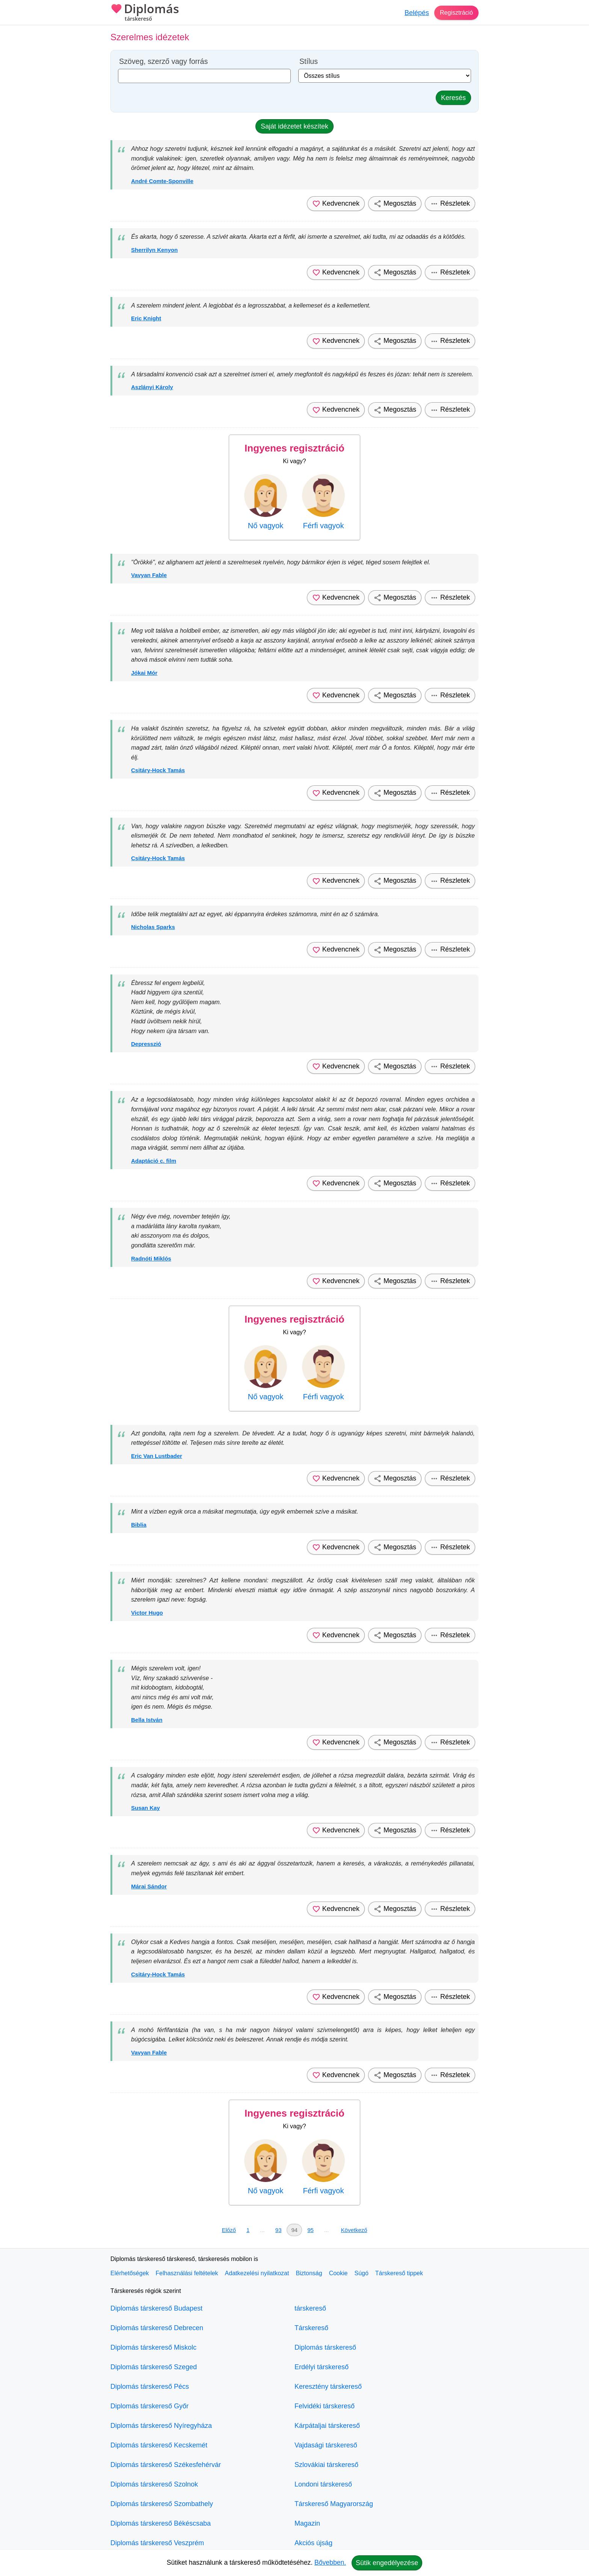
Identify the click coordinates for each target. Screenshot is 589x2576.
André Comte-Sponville (162, 181)
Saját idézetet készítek (294, 126)
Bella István (146, 1720)
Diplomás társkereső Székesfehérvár (165, 2464)
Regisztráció (454, 13)
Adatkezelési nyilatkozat (257, 2273)
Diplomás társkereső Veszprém (157, 2543)
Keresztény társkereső (328, 2386)
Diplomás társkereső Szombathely (161, 2504)
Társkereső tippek (399, 2273)
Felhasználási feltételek (187, 2273)
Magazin (307, 2523)
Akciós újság (313, 2543)
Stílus (308, 61)
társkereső (310, 2308)
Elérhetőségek (129, 2273)
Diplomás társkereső (325, 2347)
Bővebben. (330, 2562)
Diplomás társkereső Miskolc (153, 2347)
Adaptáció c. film (153, 1161)
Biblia (138, 1524)
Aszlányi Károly (152, 387)
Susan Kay (145, 1808)
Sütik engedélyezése (387, 2563)
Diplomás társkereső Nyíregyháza (161, 2425)
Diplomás (144, 13)
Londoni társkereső (323, 2484)
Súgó (361, 2273)
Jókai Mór (144, 673)
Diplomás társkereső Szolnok (154, 2484)
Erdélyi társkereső (321, 2367)
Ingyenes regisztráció (294, 448)
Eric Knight (146, 318)
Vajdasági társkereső (325, 2445)
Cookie (338, 2273)
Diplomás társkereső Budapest (156, 2308)
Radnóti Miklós (151, 1258)
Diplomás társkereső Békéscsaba (160, 2523)
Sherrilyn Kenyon (154, 250)
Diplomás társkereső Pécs (149, 2386)
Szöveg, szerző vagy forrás (163, 61)
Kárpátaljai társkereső (327, 2425)
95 (310, 2230)
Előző (229, 2230)
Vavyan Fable (149, 575)
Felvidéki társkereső (324, 2406)
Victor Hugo (147, 1612)
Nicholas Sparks (153, 927)
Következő (354, 2230)
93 (278, 2230)
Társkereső (311, 2328)
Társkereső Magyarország (333, 2504)
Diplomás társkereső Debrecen (156, 2328)
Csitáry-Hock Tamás (158, 770)
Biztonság (309, 2273)
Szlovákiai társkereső (326, 2464)
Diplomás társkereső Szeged (153, 2367)
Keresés (453, 98)
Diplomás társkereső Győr (149, 2406)
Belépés (412, 13)
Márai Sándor (149, 1886)
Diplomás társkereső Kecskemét (158, 2445)
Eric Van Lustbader (156, 1456)
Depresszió (146, 1044)
